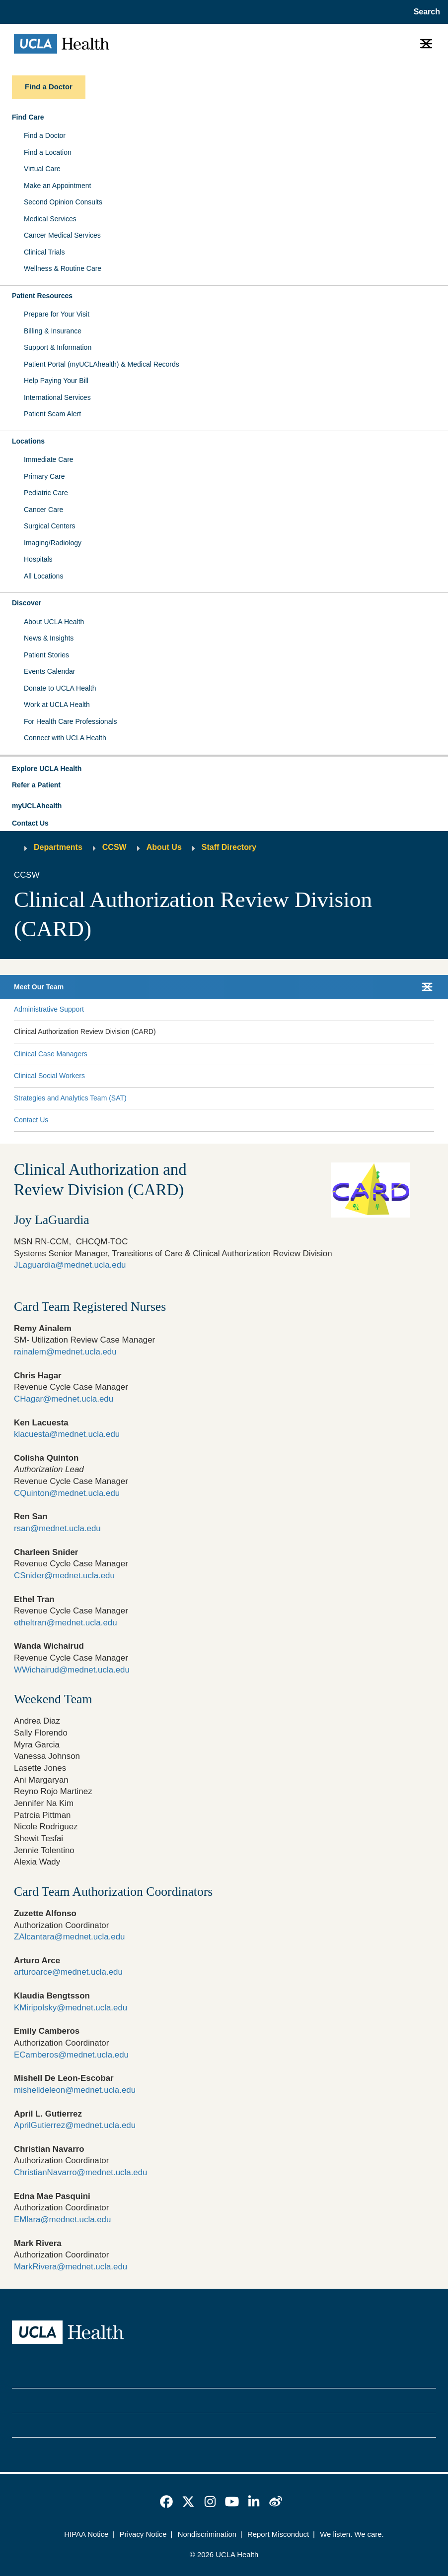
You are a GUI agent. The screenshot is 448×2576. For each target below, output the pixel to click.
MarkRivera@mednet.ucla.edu (70, 2266)
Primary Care (44, 476)
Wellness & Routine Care (62, 268)
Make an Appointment (57, 186)
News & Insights (49, 638)
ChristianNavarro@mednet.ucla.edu (81, 2172)
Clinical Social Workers (49, 1076)
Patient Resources (42, 296)
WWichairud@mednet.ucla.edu (72, 1669)
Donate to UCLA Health (60, 688)
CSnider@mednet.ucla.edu (64, 1575)
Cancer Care (43, 510)
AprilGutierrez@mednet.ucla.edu (75, 2125)
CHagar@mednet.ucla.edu (63, 1399)
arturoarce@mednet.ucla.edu (68, 1972)
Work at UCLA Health (57, 704)
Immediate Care (49, 459)
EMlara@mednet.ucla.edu (62, 2219)
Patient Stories (46, 655)
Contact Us (30, 823)
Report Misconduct (278, 2534)
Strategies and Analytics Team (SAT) (70, 1098)
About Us (164, 847)
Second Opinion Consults (63, 202)
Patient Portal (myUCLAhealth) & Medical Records (101, 364)
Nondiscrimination (207, 2534)
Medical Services (50, 219)
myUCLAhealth (37, 806)
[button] (224, 769)
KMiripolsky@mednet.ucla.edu (70, 2007)
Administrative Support (49, 1009)
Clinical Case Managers (50, 1054)
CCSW (114, 847)
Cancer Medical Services (62, 235)
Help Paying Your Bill (56, 381)
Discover (26, 603)
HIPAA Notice (86, 2534)
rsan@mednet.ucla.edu (57, 1528)
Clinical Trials (44, 252)
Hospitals (38, 559)
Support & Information (57, 347)
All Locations (43, 576)
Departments (58, 847)
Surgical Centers (49, 526)
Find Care (28, 117)
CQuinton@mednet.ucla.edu (67, 1493)
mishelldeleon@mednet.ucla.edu (75, 2090)
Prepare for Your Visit (56, 314)
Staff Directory (229, 847)
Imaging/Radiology (52, 543)
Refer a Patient (36, 785)
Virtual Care (42, 169)
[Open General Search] (424, 12)
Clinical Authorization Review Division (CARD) (85, 1031)
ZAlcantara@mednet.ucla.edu (69, 1936)
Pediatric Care (46, 493)
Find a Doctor (45, 135)
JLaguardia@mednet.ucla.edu (70, 1265)
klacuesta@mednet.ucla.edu (67, 1434)
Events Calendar (49, 671)
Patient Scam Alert (52, 414)
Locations (28, 441)
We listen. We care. (351, 2534)
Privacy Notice (143, 2534)
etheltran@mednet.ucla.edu (65, 1622)
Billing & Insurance (52, 331)
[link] (166, 2502)
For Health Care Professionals (70, 721)
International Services (57, 397)
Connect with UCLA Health (65, 738)
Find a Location (48, 152)
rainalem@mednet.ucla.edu (65, 1351)
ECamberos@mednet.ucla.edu (71, 2055)
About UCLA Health (54, 622)
